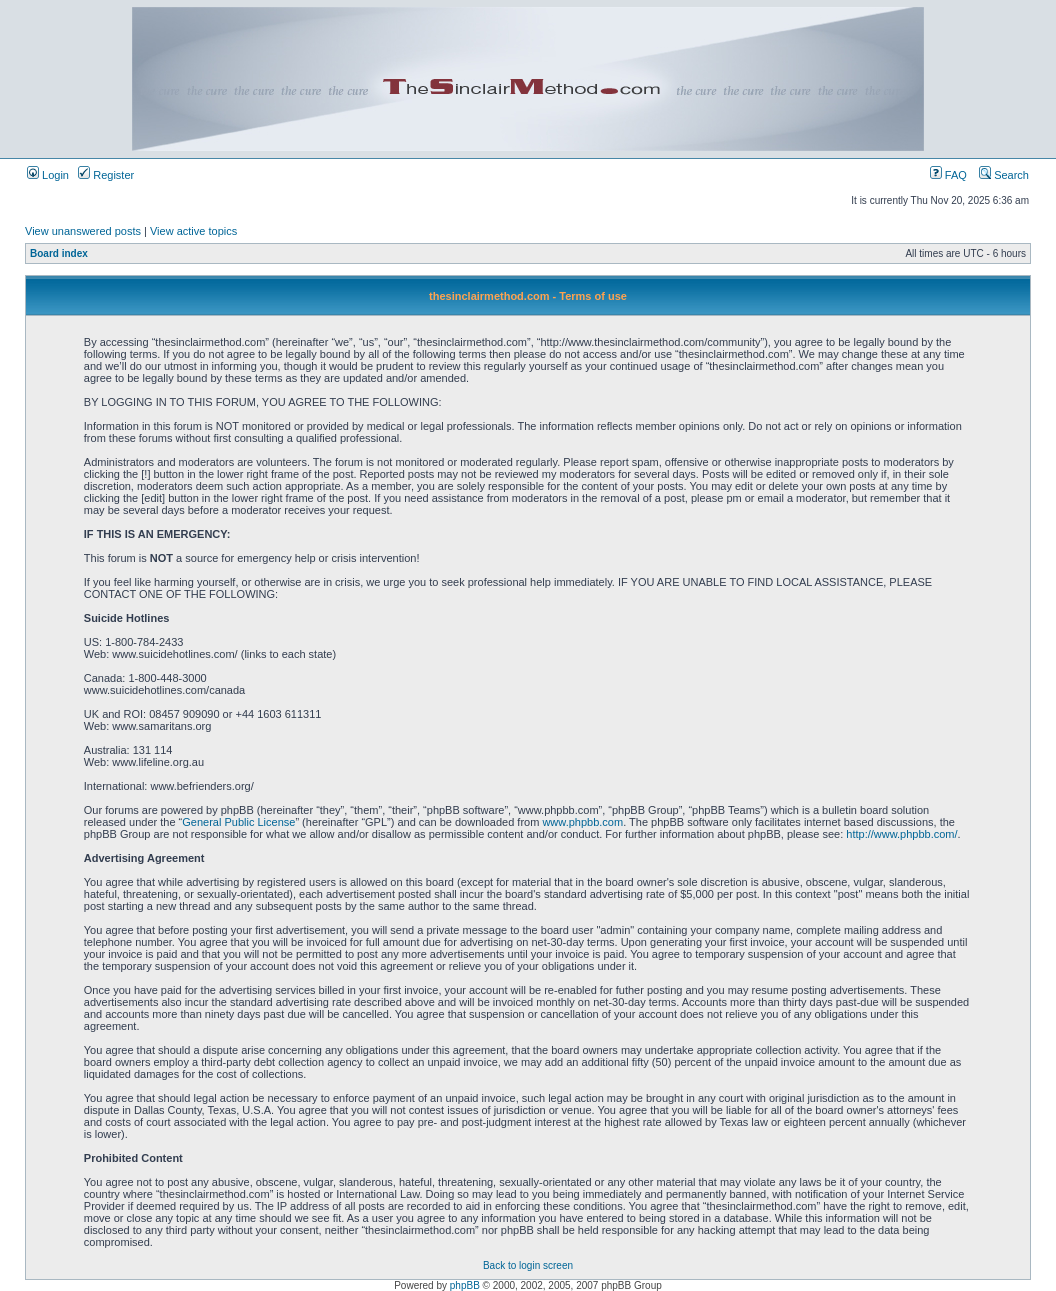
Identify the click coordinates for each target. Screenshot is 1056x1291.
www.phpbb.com (582, 822)
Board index (59, 253)
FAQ (948, 175)
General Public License (238, 822)
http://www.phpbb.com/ (901, 834)
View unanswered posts (83, 231)
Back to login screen (528, 1265)
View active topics (193, 231)
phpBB (465, 1285)
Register (106, 175)
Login (48, 175)
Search (1004, 175)
